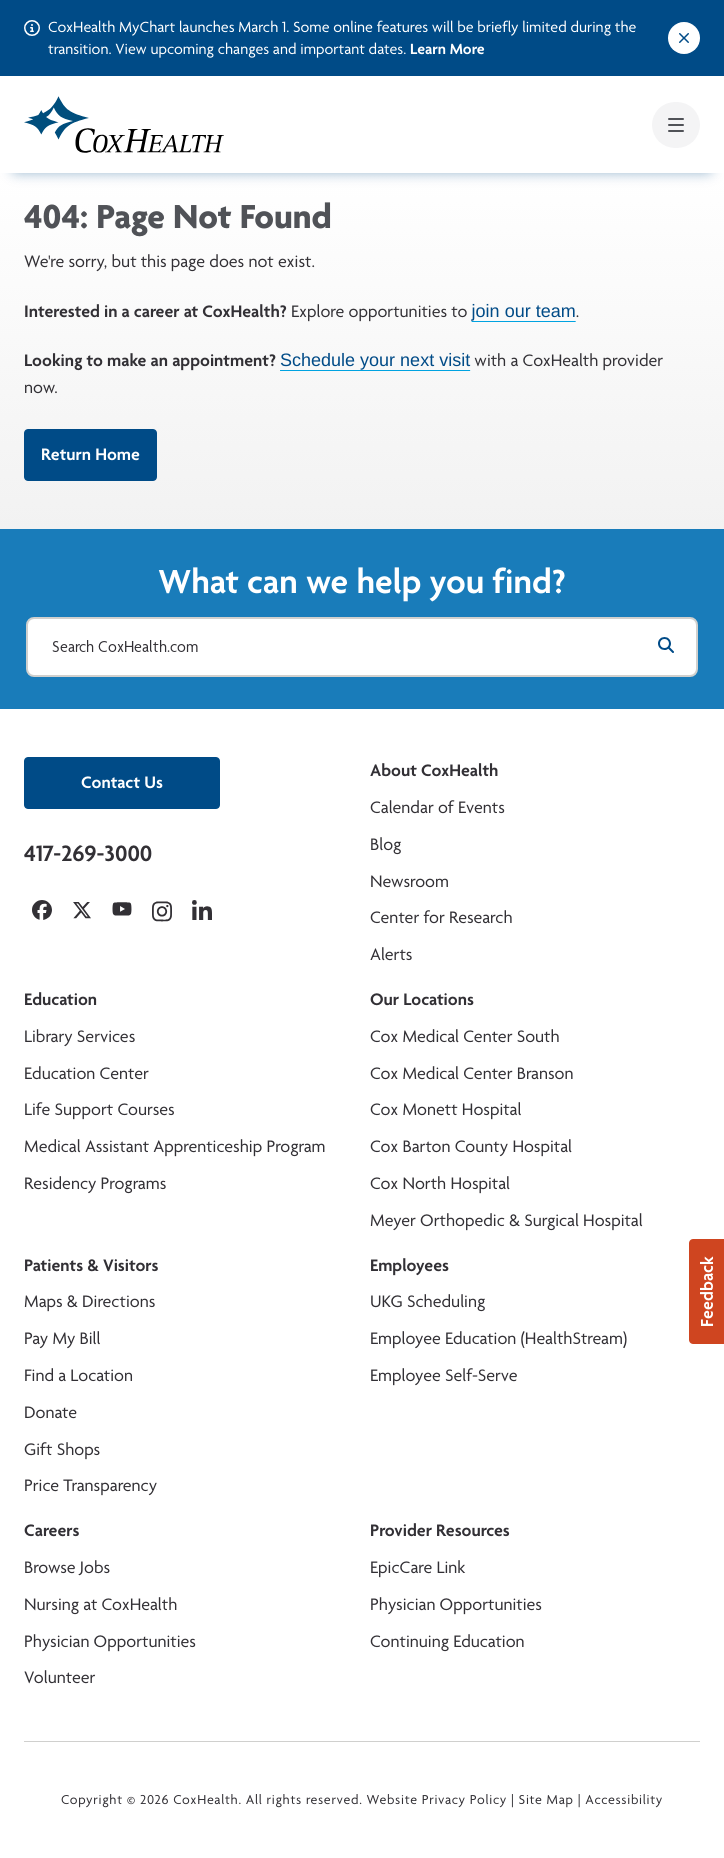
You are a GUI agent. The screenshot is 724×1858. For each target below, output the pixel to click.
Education (60, 999)
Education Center (86, 1073)
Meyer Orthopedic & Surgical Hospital (506, 1220)
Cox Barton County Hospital (471, 1146)
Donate (50, 1412)
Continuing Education (447, 1641)
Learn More (447, 48)
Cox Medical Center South (465, 1036)
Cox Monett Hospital (445, 1109)
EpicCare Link (417, 1567)
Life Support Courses (99, 1109)
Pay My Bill (62, 1338)
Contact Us (122, 782)
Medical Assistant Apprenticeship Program (174, 1146)
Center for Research (441, 917)
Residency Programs (95, 1183)
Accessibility (624, 1800)
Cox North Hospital (440, 1183)
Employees (409, 1265)
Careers (51, 1530)
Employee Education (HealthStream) (498, 1338)
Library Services (79, 1036)
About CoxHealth (434, 770)
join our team (524, 311)
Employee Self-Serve (443, 1375)
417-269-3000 (88, 853)
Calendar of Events (437, 807)
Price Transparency (90, 1485)
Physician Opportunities (110, 1641)
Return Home (90, 454)
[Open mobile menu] (676, 125)
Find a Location (78, 1375)
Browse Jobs (67, 1567)
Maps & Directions (89, 1301)
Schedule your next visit (375, 360)
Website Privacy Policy (437, 1800)
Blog (385, 844)
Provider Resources (440, 1530)
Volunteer (59, 1677)
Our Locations (422, 999)
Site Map (546, 1800)
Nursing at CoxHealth (100, 1604)
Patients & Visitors (91, 1265)
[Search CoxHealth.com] (362, 647)
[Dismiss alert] (684, 38)
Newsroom (409, 881)
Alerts (391, 954)
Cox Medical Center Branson (471, 1073)
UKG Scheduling (427, 1301)
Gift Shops (62, 1449)
